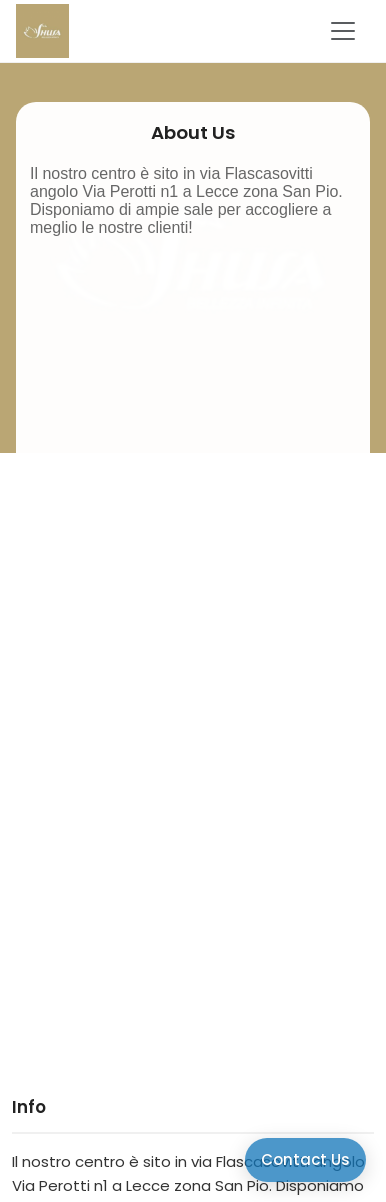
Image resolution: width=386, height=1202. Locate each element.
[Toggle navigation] (343, 31)
